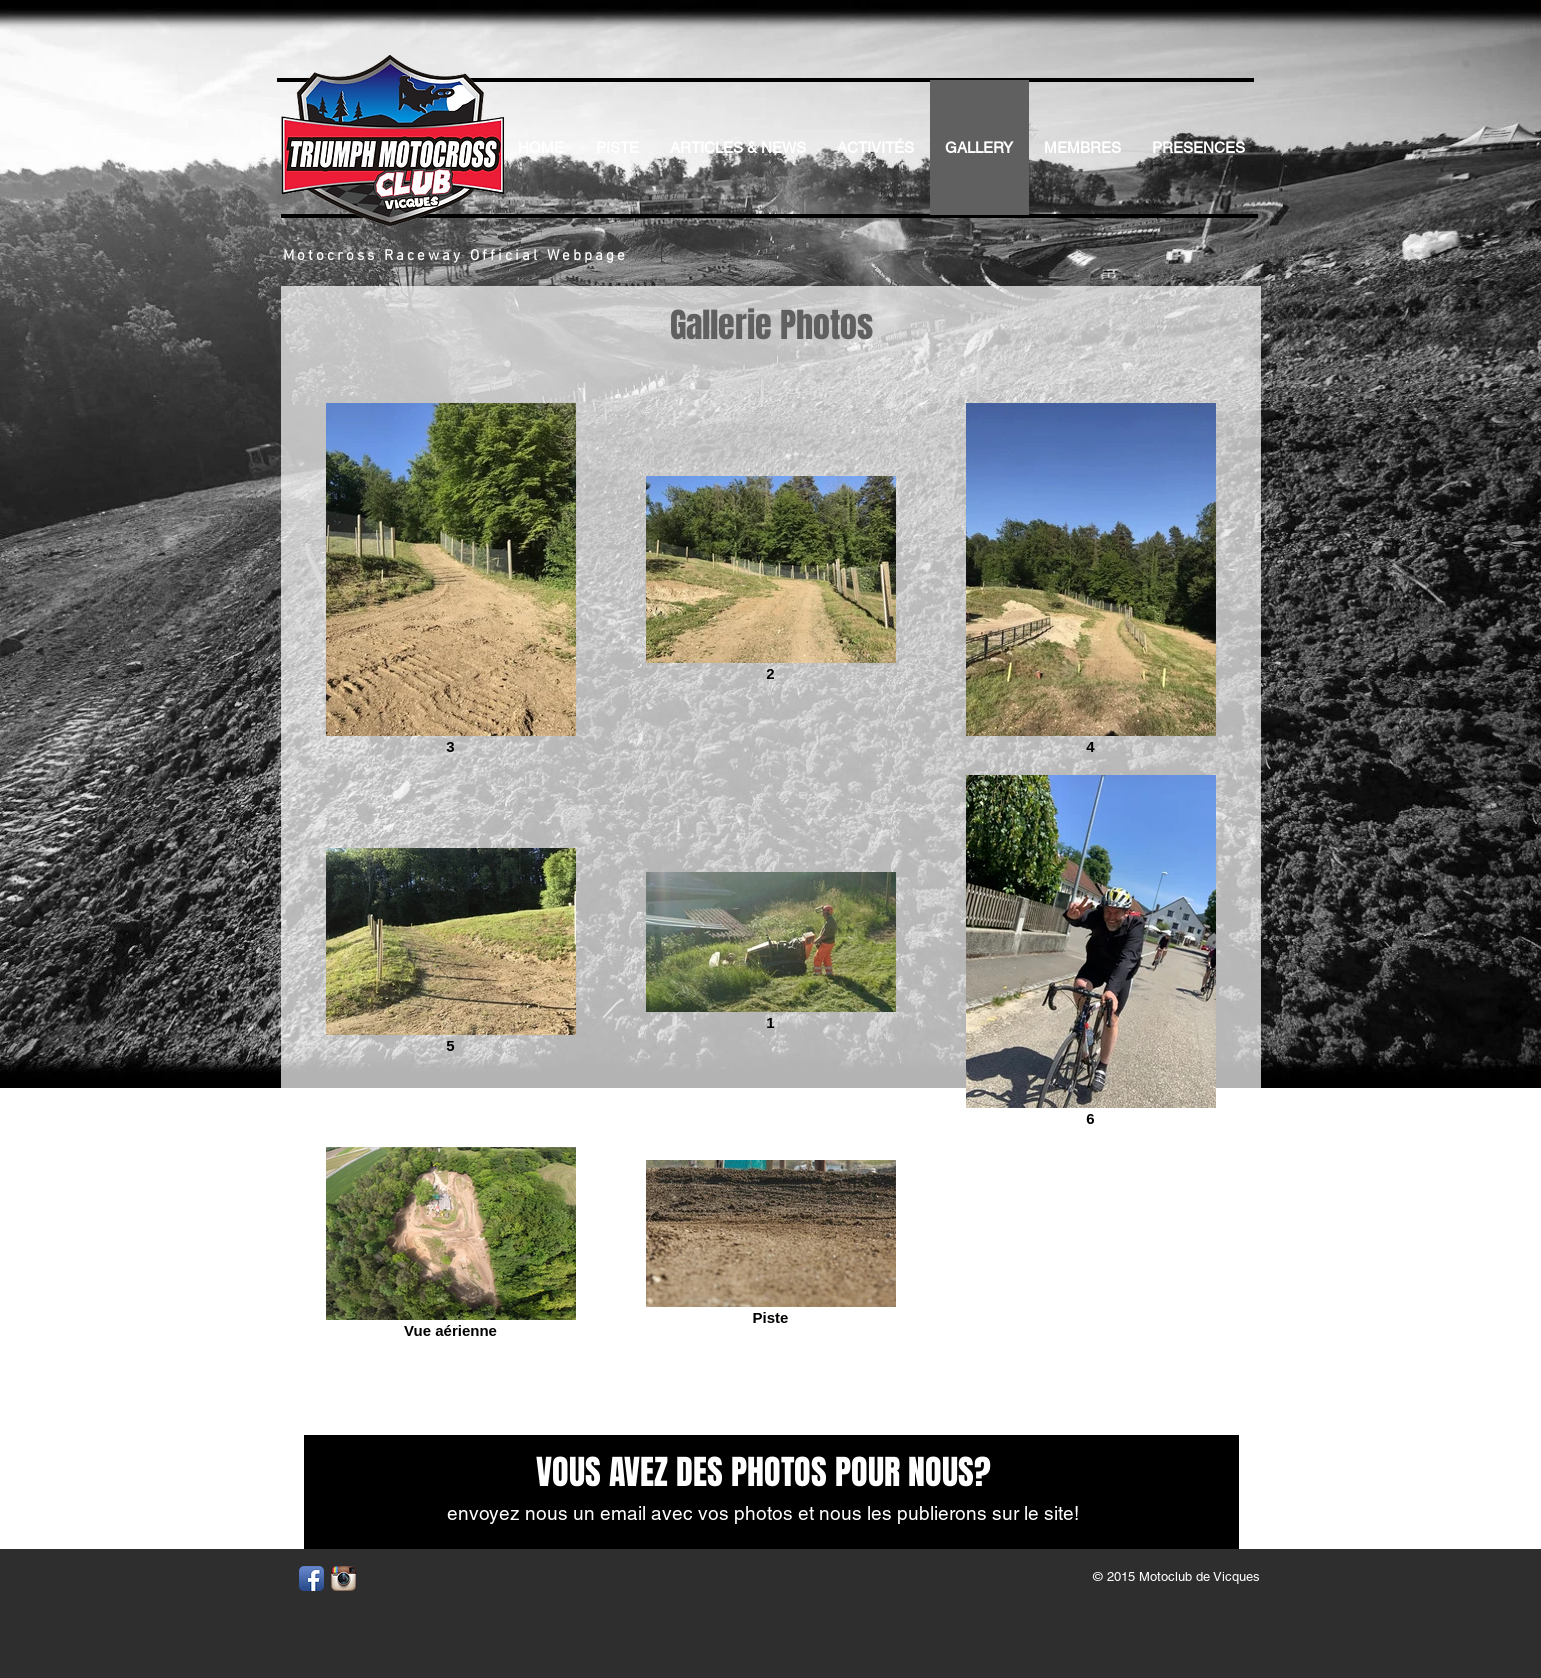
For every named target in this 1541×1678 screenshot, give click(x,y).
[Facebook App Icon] (311, 1578)
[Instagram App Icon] (343, 1578)
